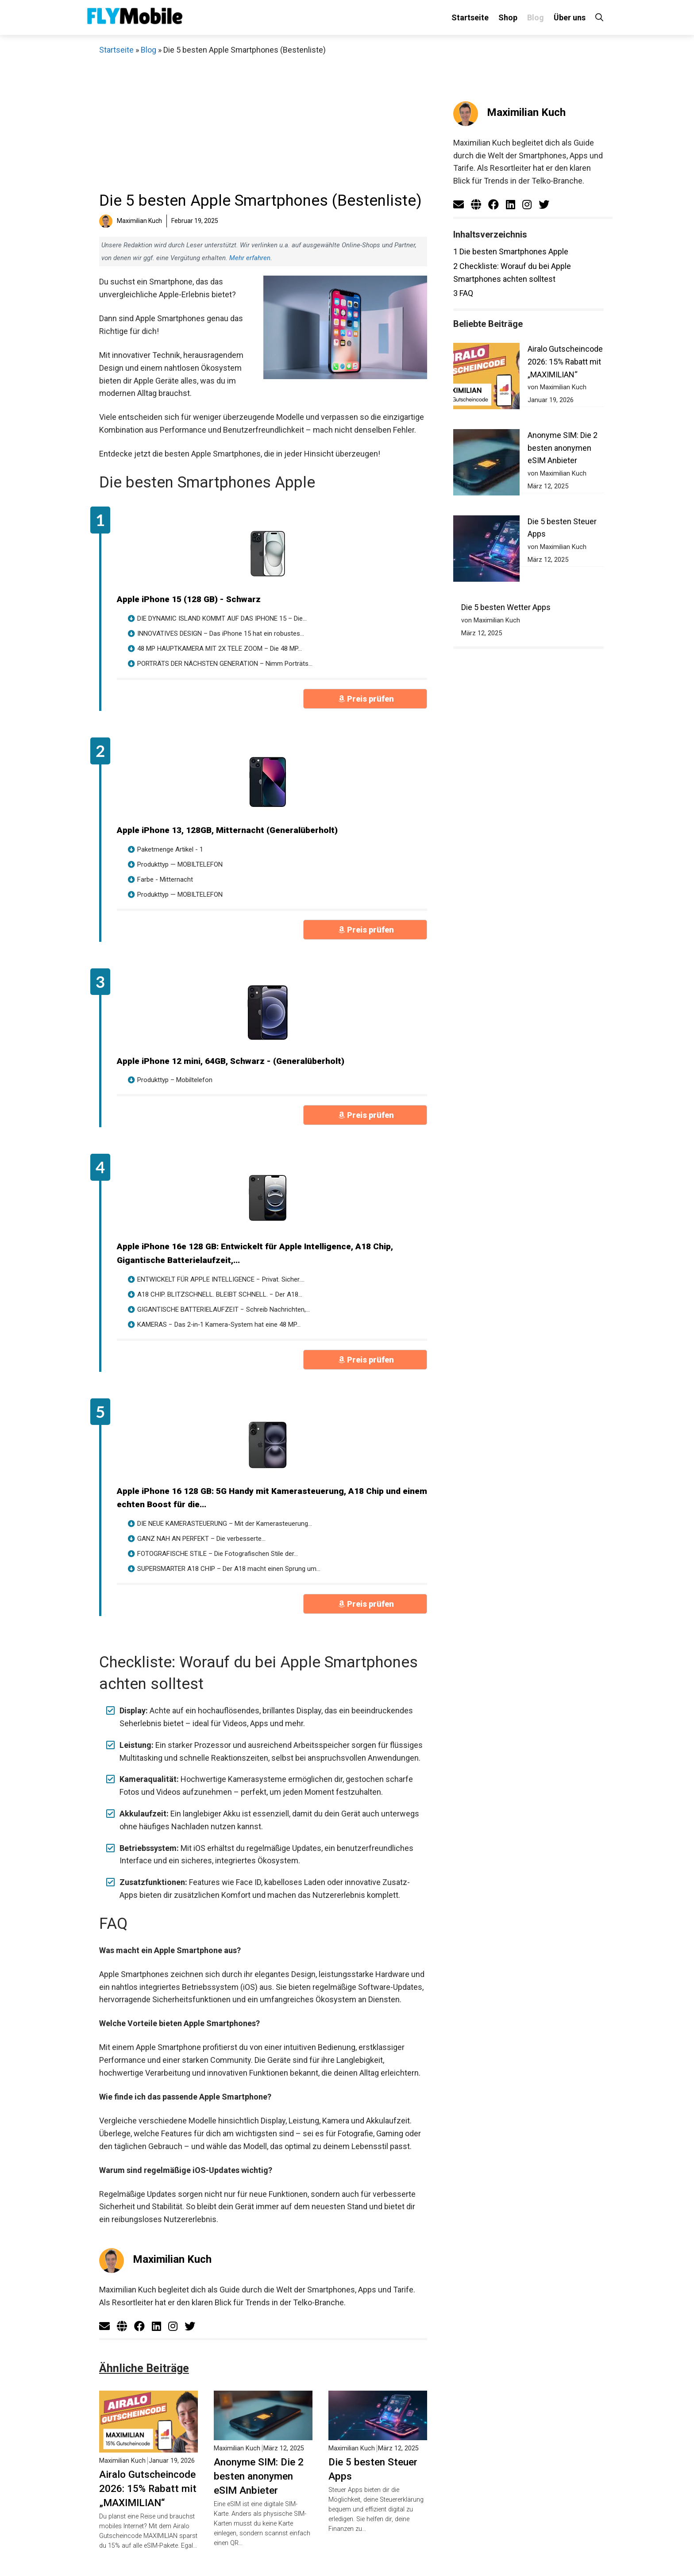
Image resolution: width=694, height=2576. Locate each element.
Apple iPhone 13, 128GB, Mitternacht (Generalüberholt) (227, 830)
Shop (507, 17)
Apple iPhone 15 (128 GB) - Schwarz (189, 599)
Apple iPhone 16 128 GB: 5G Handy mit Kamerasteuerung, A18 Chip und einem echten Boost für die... (272, 1498)
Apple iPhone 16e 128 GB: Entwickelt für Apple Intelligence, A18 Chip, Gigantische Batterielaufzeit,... (255, 1253)
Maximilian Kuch (172, 2259)
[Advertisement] (263, 123)
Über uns (570, 17)
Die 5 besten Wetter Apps (506, 517)
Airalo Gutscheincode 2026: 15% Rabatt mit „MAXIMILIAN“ (148, 2488)
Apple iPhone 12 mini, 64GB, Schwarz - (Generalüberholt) (230, 1061)
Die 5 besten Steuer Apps (372, 2469)
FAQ (463, 293)
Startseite (470, 17)
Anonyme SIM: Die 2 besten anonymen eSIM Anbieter (259, 2476)
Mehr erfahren (249, 258)
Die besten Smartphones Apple (510, 251)
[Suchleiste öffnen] (599, 17)
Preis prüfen (370, 698)
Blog (535, 17)
